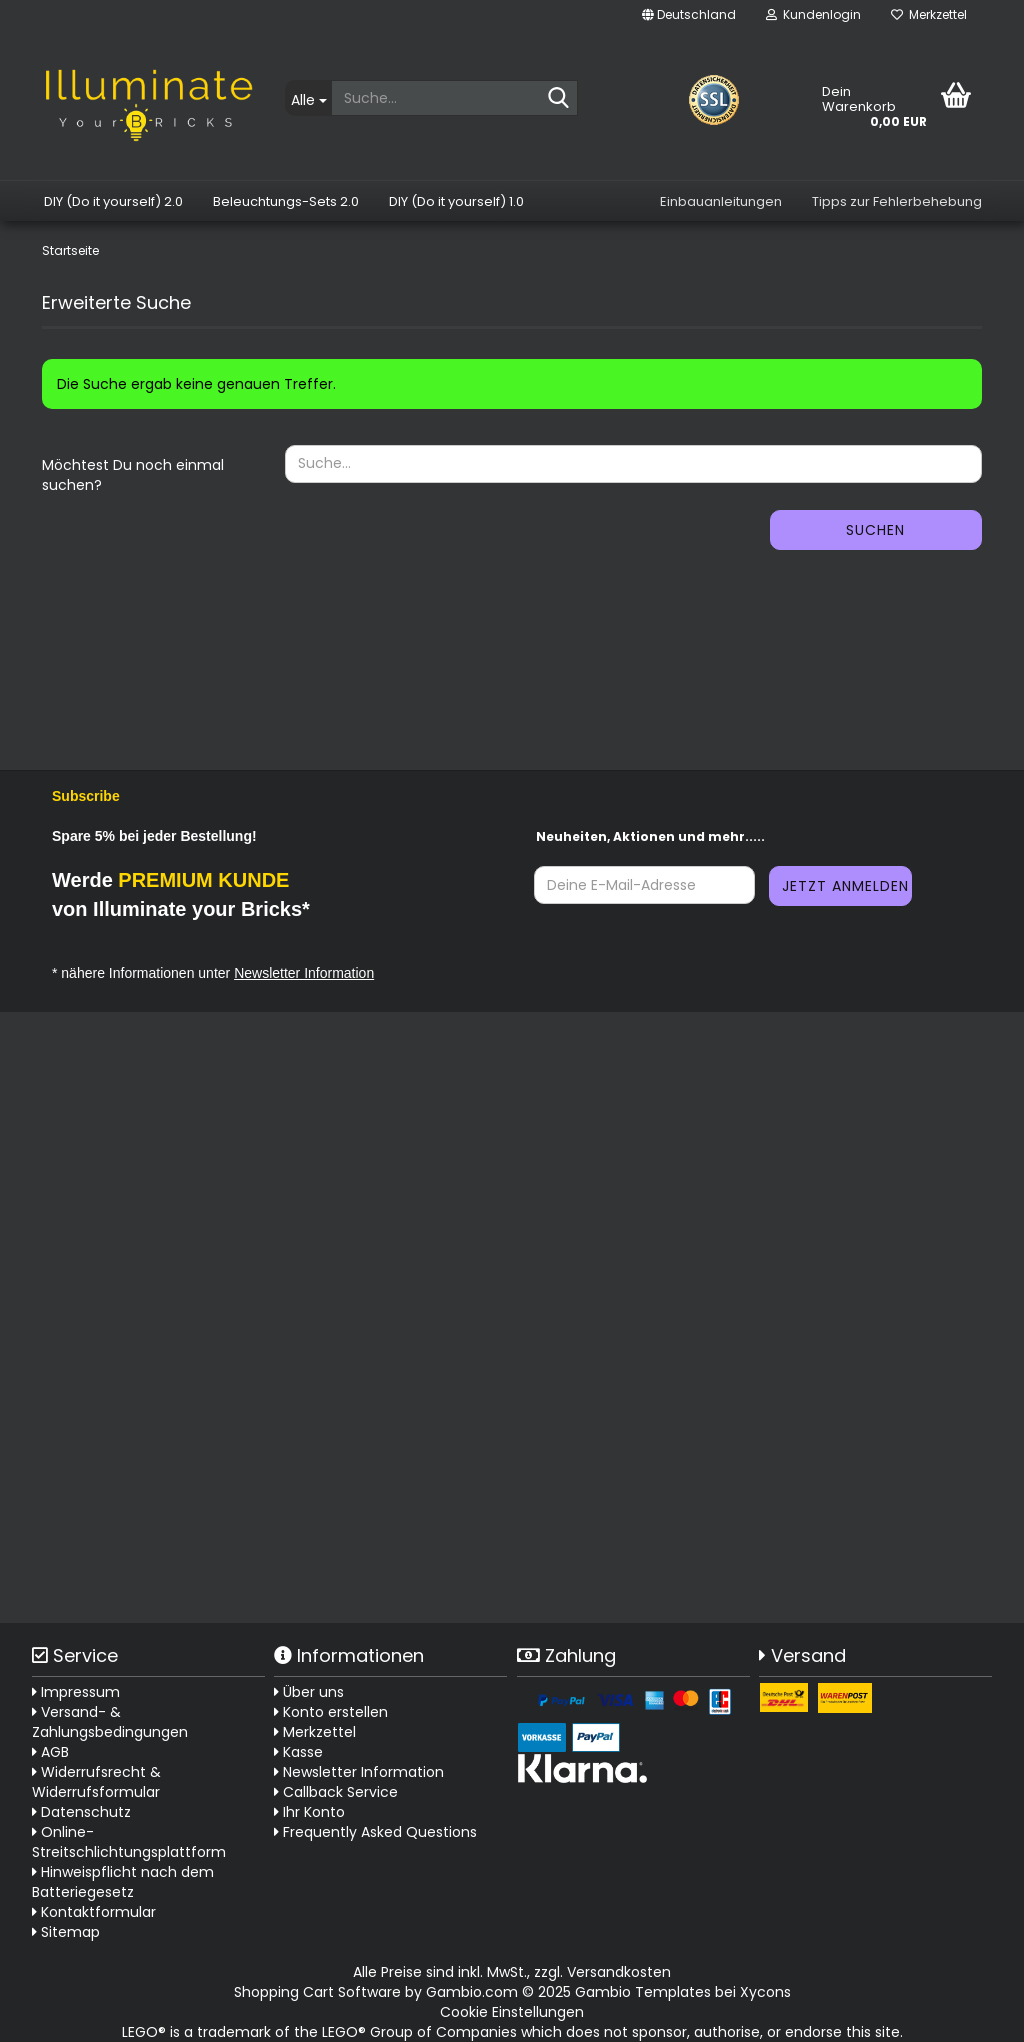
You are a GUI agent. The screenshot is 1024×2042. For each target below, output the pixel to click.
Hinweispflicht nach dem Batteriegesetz (123, 1882)
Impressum (76, 1692)
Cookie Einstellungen (512, 2012)
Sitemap (66, 1932)
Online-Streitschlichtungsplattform (129, 1842)
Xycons (765, 1992)
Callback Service (336, 1792)
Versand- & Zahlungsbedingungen (110, 1722)
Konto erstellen (331, 1712)
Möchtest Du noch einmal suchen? (133, 475)
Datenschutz (81, 1812)
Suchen (875, 530)
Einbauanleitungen (721, 201)
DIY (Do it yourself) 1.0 (456, 201)
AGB (50, 1752)
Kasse (298, 1752)
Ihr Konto (309, 1812)
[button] (689, 15)
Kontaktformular (94, 1912)
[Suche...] (308, 98)
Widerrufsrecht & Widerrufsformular (96, 1782)
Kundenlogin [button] (813, 14)
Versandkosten (619, 1972)
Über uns (309, 1692)
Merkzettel (929, 14)
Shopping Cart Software (317, 1992)
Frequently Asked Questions (380, 1832)
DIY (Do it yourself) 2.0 (113, 201)
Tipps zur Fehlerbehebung (897, 201)
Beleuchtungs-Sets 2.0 (286, 201)
